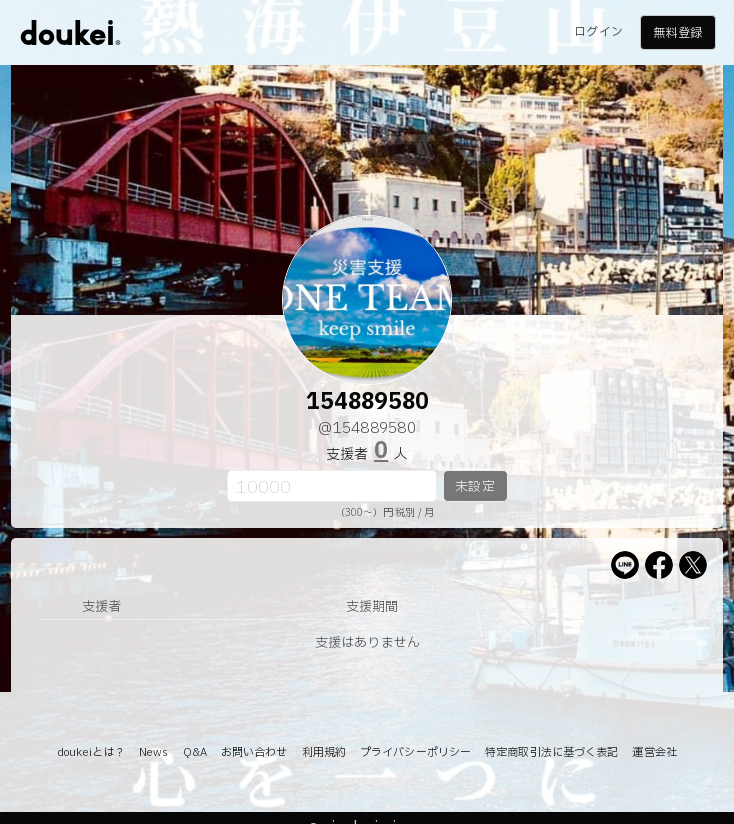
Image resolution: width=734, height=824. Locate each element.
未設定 (474, 487)
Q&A (195, 752)
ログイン (598, 32)
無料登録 (677, 33)
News (153, 752)
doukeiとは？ (91, 752)
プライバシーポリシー (415, 752)
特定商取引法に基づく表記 (551, 752)
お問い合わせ (254, 752)
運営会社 (654, 752)
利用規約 (324, 752)
